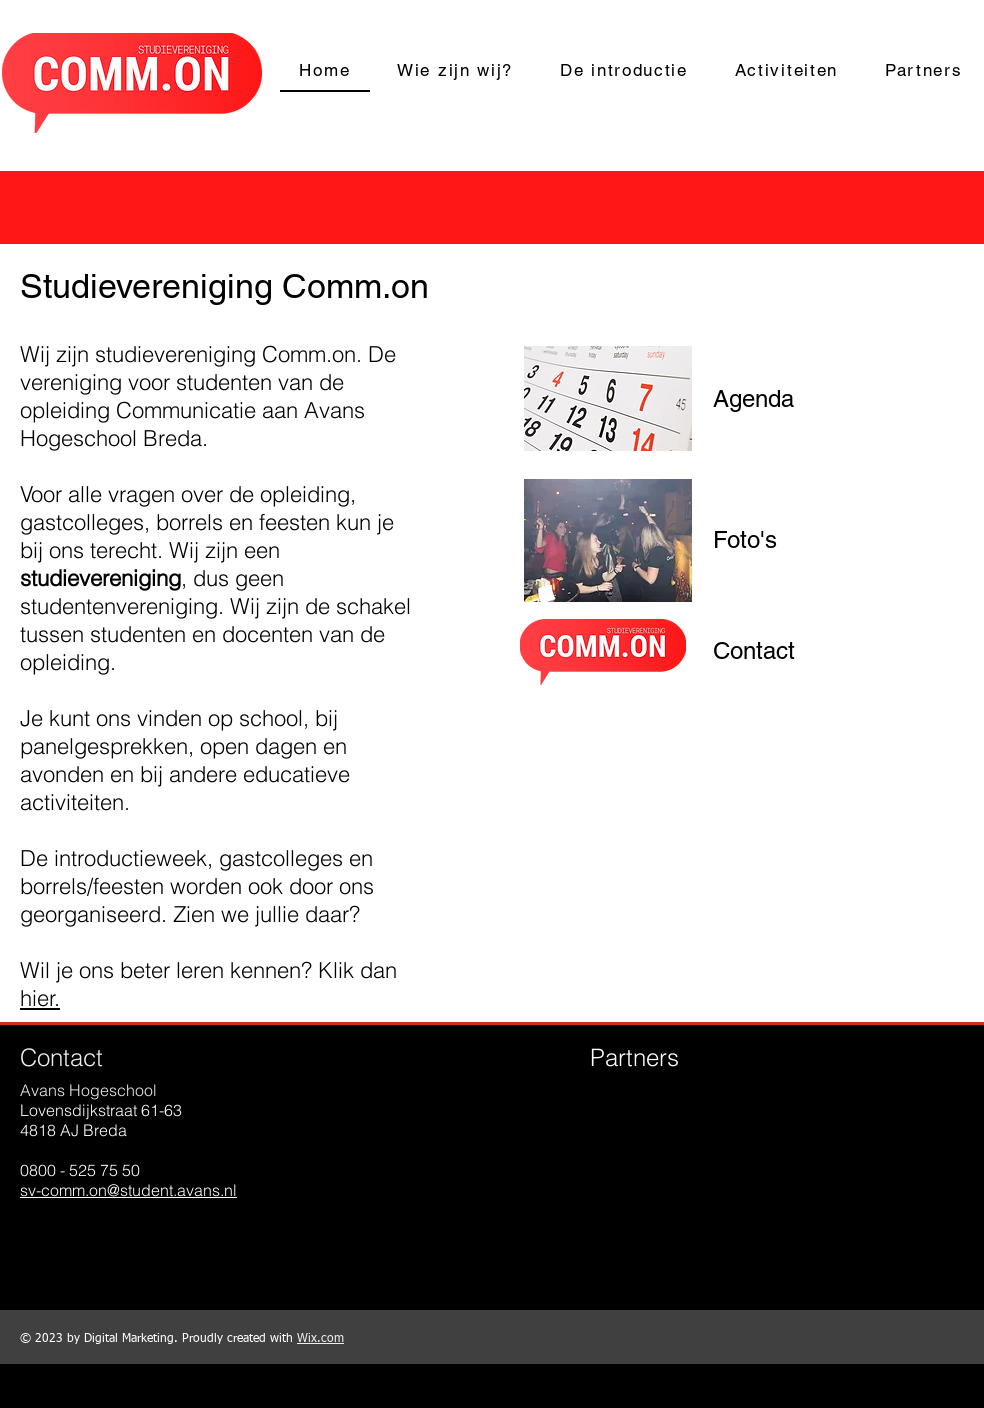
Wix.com (320, 1339)
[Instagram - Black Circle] (97, 1236)
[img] (626, 1157)
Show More (750, 1260)
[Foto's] (744, 540)
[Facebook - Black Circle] (42, 1236)
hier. (40, 998)
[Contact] (753, 651)
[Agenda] (753, 399)
